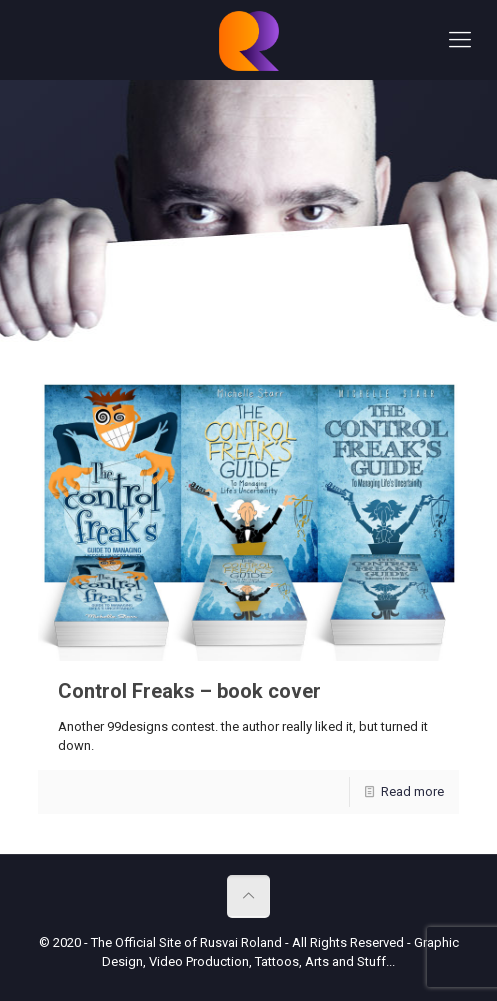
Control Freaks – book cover (189, 691)
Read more (412, 791)
